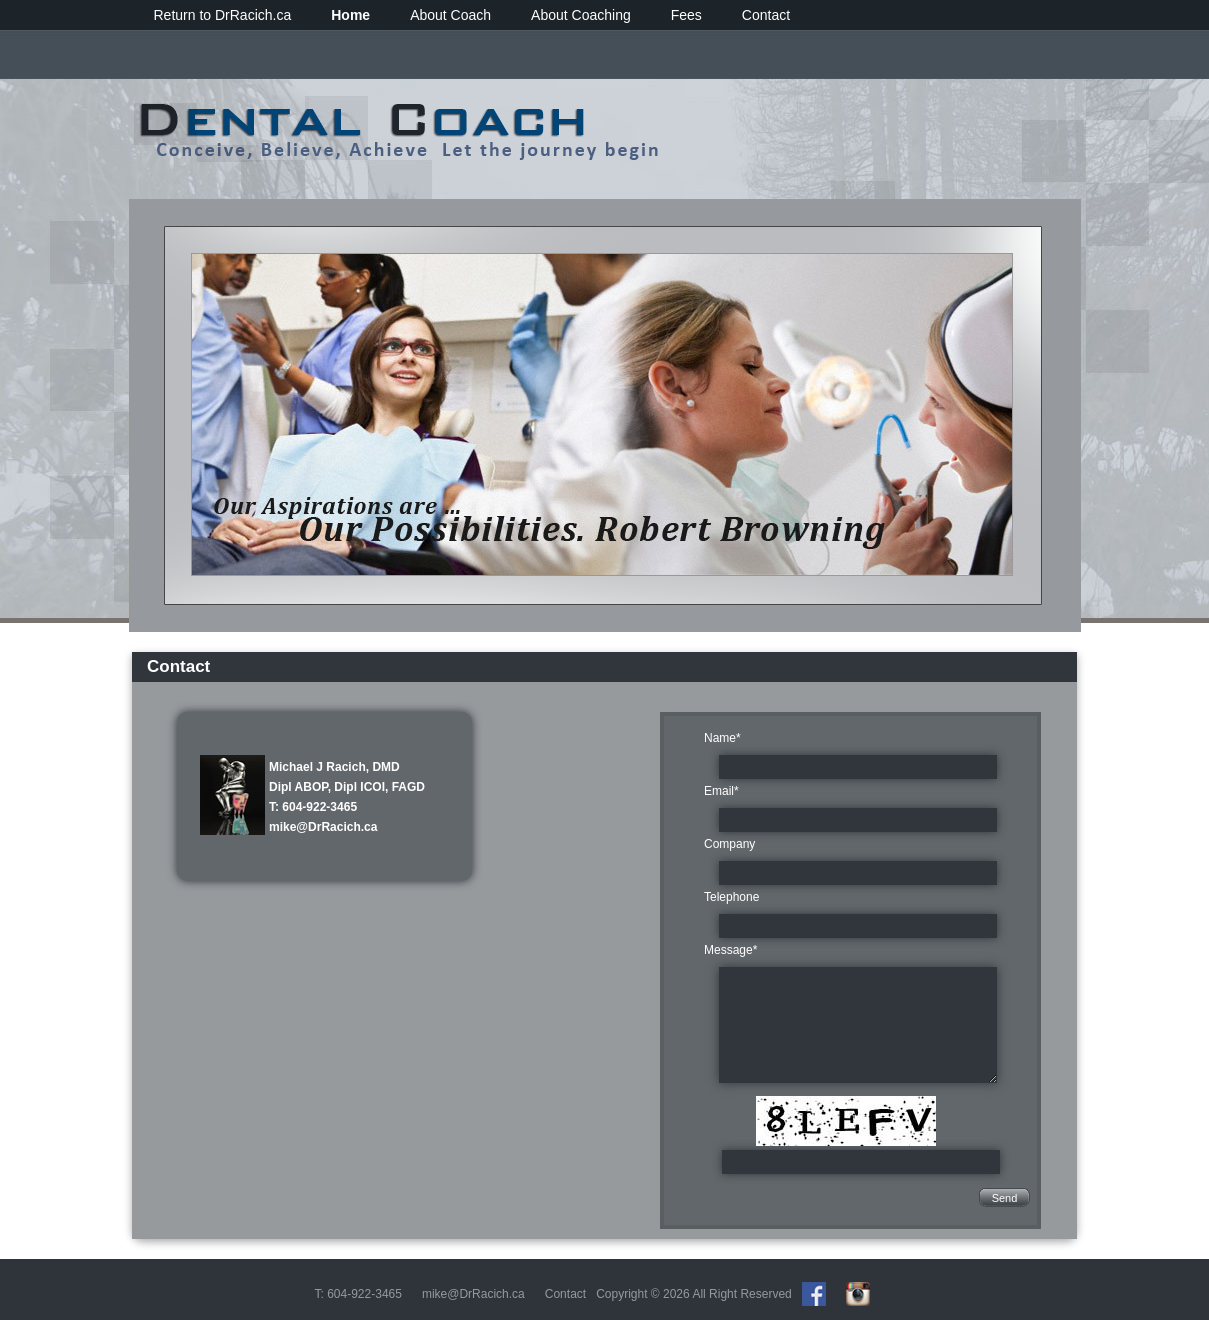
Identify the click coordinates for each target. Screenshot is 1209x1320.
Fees (686, 15)
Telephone (731, 897)
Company (729, 844)
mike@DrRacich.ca (323, 827)
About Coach (450, 15)
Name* (722, 738)
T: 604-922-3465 (313, 807)
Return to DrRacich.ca (223, 15)
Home (350, 15)
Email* (721, 791)
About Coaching (581, 15)
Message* (730, 950)
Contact (766, 15)
